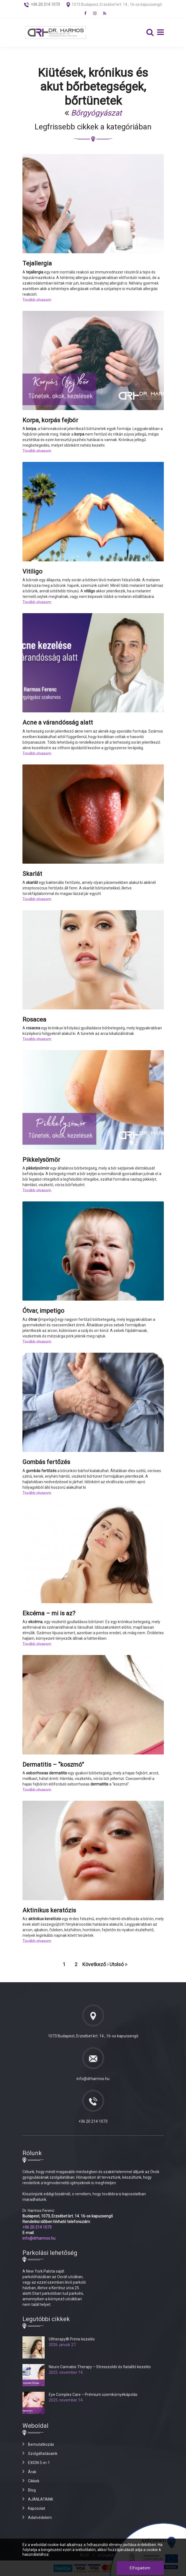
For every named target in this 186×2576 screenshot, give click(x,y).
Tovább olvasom (36, 300)
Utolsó (118, 1964)
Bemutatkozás (41, 2444)
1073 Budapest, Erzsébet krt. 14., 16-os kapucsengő (117, 4)
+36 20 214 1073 (93, 2121)
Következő (95, 1964)
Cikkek (33, 2481)
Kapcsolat (36, 2508)
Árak (32, 2472)
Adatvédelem (40, 2517)
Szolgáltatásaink (42, 2453)
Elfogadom (140, 2568)
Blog (32, 2490)
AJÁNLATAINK (40, 2499)
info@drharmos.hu (93, 2078)
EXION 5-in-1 (39, 2462)
